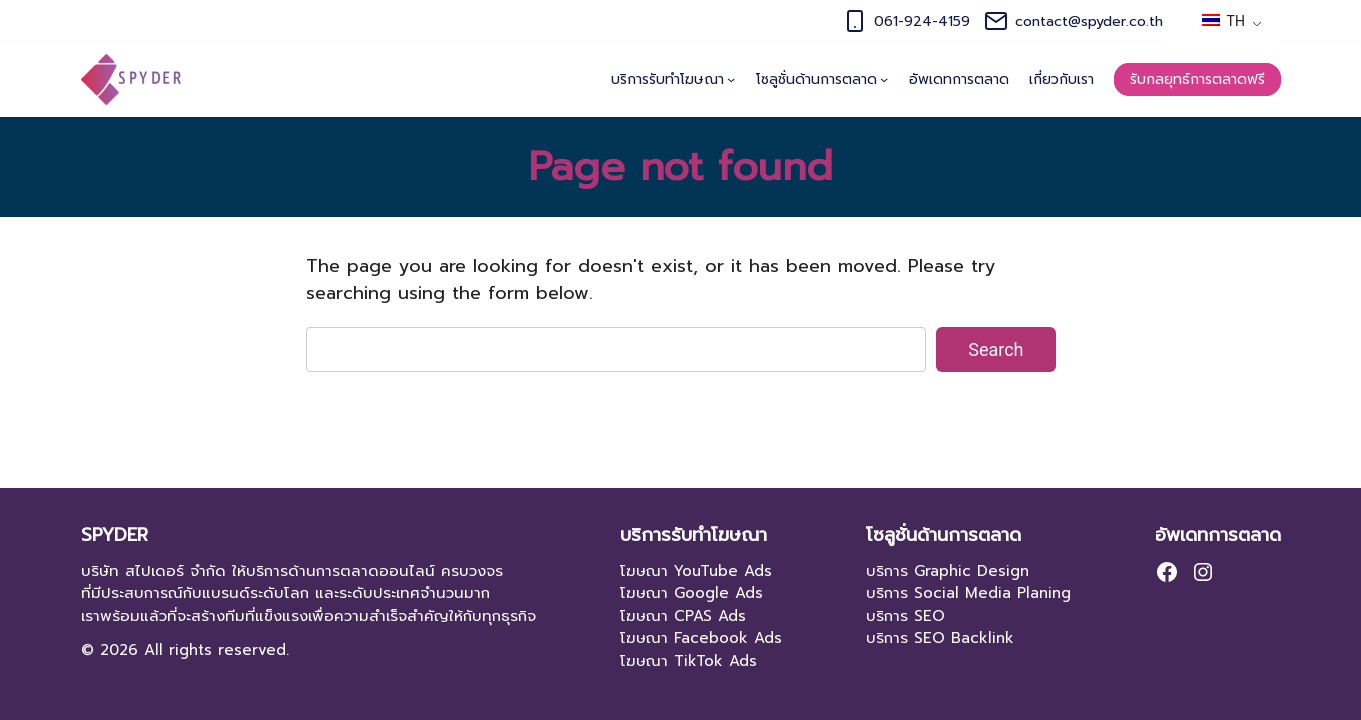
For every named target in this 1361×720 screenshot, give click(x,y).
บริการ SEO (905, 616)
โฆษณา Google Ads (691, 593)
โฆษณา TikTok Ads (688, 661)
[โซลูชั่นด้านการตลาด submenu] (884, 79)
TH (1223, 21)
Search (995, 349)
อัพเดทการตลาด (1218, 535)
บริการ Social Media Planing (968, 593)
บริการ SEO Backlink (940, 638)
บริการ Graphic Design (947, 571)
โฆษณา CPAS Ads (683, 616)
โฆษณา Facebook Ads (701, 638)
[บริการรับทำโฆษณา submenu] (731, 79)
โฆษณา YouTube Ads (696, 571)
